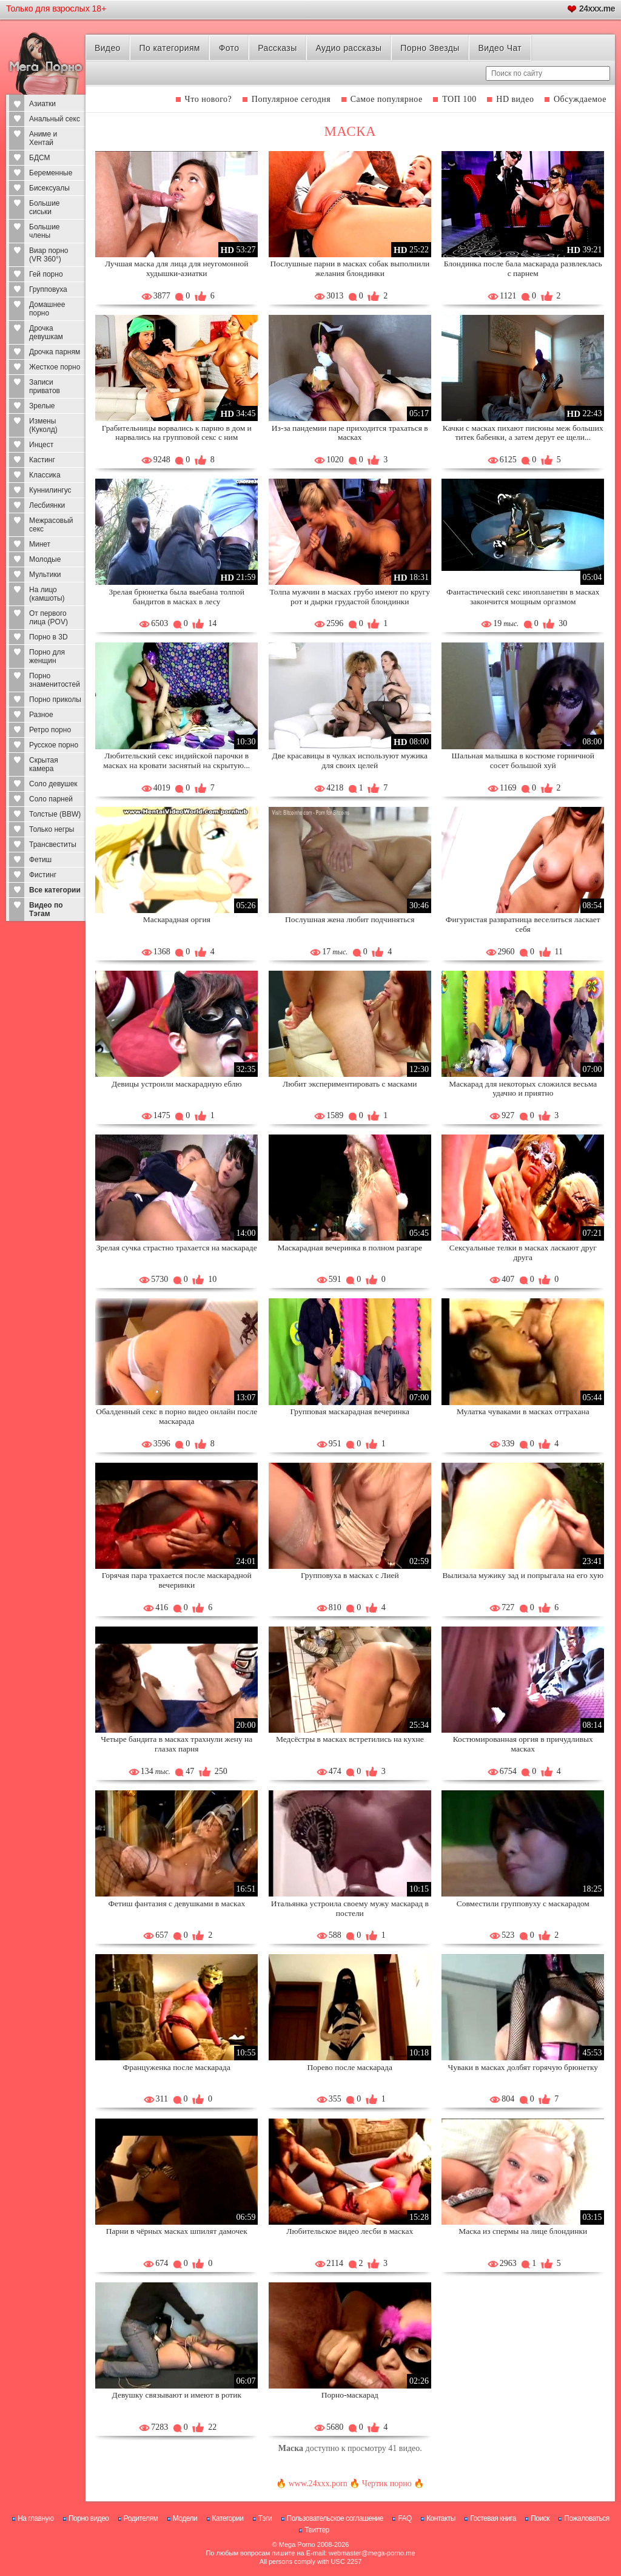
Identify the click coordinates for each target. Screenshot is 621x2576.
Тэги (265, 2518)
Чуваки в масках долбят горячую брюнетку (523, 2067)
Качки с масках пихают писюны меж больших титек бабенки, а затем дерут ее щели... (523, 432)
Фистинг (42, 875)
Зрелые (42, 406)
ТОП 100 (459, 99)
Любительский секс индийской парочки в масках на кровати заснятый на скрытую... (176, 760)
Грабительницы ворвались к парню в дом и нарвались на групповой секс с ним (177, 432)
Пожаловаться (586, 2518)
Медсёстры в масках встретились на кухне (350, 1739)
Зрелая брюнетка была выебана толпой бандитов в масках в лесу (177, 596)
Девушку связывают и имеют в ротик (176, 2394)
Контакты (440, 2518)
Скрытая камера (43, 764)
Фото (229, 48)
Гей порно (46, 274)
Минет (39, 544)
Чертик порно (387, 2483)
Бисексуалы (49, 188)
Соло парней (51, 799)
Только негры (51, 829)
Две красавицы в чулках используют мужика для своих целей (350, 760)
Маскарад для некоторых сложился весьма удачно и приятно (523, 1088)
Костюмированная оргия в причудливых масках (523, 1744)
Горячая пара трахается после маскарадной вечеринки (177, 1580)
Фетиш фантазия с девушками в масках (176, 1903)
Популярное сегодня (291, 99)
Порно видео (89, 2518)
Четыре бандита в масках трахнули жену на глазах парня (176, 1744)
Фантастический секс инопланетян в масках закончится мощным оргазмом (522, 596)
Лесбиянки (47, 505)
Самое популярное (387, 99)
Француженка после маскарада (176, 2067)
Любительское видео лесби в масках (349, 2231)
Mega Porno (297, 2544)
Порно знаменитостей (54, 680)
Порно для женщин (47, 656)
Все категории (55, 890)
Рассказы (277, 48)
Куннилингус (50, 490)
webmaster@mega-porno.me (372, 2553)
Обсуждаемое (580, 99)
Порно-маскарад (349, 2394)
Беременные (50, 173)
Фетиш (40, 859)
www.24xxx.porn (318, 2483)
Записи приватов (44, 386)
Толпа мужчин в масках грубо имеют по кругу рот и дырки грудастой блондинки (349, 596)
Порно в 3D (48, 637)
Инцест (41, 444)
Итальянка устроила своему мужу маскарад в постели (350, 1908)
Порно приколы (55, 699)
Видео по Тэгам (46, 909)
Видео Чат (500, 48)
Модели (185, 2518)
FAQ (405, 2518)
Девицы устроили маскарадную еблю (177, 1083)
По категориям (169, 48)
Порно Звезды (429, 48)
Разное (41, 714)
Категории (228, 2518)
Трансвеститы (52, 844)
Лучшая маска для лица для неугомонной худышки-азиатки (176, 268)
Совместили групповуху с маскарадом (523, 1903)
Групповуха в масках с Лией (350, 1575)
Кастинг (42, 460)
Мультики (45, 574)
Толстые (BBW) (55, 814)
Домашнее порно (47, 308)
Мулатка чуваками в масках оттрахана (523, 1411)
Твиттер (316, 2530)
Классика (45, 475)
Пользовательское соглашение (335, 2518)
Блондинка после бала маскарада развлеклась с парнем (523, 268)
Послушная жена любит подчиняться (350, 919)
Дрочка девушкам (46, 332)
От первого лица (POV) (48, 617)
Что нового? (208, 99)
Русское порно (53, 745)
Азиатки (42, 103)
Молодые (45, 559)
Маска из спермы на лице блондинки (522, 2231)
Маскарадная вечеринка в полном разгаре (349, 1247)
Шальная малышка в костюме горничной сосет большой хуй (523, 760)
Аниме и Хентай (43, 138)
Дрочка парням (54, 352)
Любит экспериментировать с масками (350, 1083)
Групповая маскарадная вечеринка (349, 1411)
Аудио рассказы (348, 48)
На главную (35, 2518)
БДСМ (39, 157)
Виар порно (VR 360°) (49, 254)
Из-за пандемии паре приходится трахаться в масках (350, 432)
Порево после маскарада (349, 2067)
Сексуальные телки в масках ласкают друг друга (523, 1252)
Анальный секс (54, 119)
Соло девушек (53, 784)
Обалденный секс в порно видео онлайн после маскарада (176, 1416)
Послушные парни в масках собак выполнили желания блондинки (349, 268)
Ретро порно (50, 730)
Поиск (540, 2518)
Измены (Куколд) (43, 425)
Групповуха (48, 289)
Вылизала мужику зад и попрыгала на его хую (522, 1575)
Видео (108, 48)
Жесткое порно (54, 367)
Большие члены (44, 231)
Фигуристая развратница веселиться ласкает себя (523, 924)
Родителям (141, 2518)
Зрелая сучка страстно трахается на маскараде (176, 1247)
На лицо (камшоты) (47, 593)
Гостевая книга (493, 2518)
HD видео (515, 99)
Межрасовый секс (51, 524)
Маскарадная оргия (176, 919)
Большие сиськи (44, 207)
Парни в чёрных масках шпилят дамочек (176, 2231)
